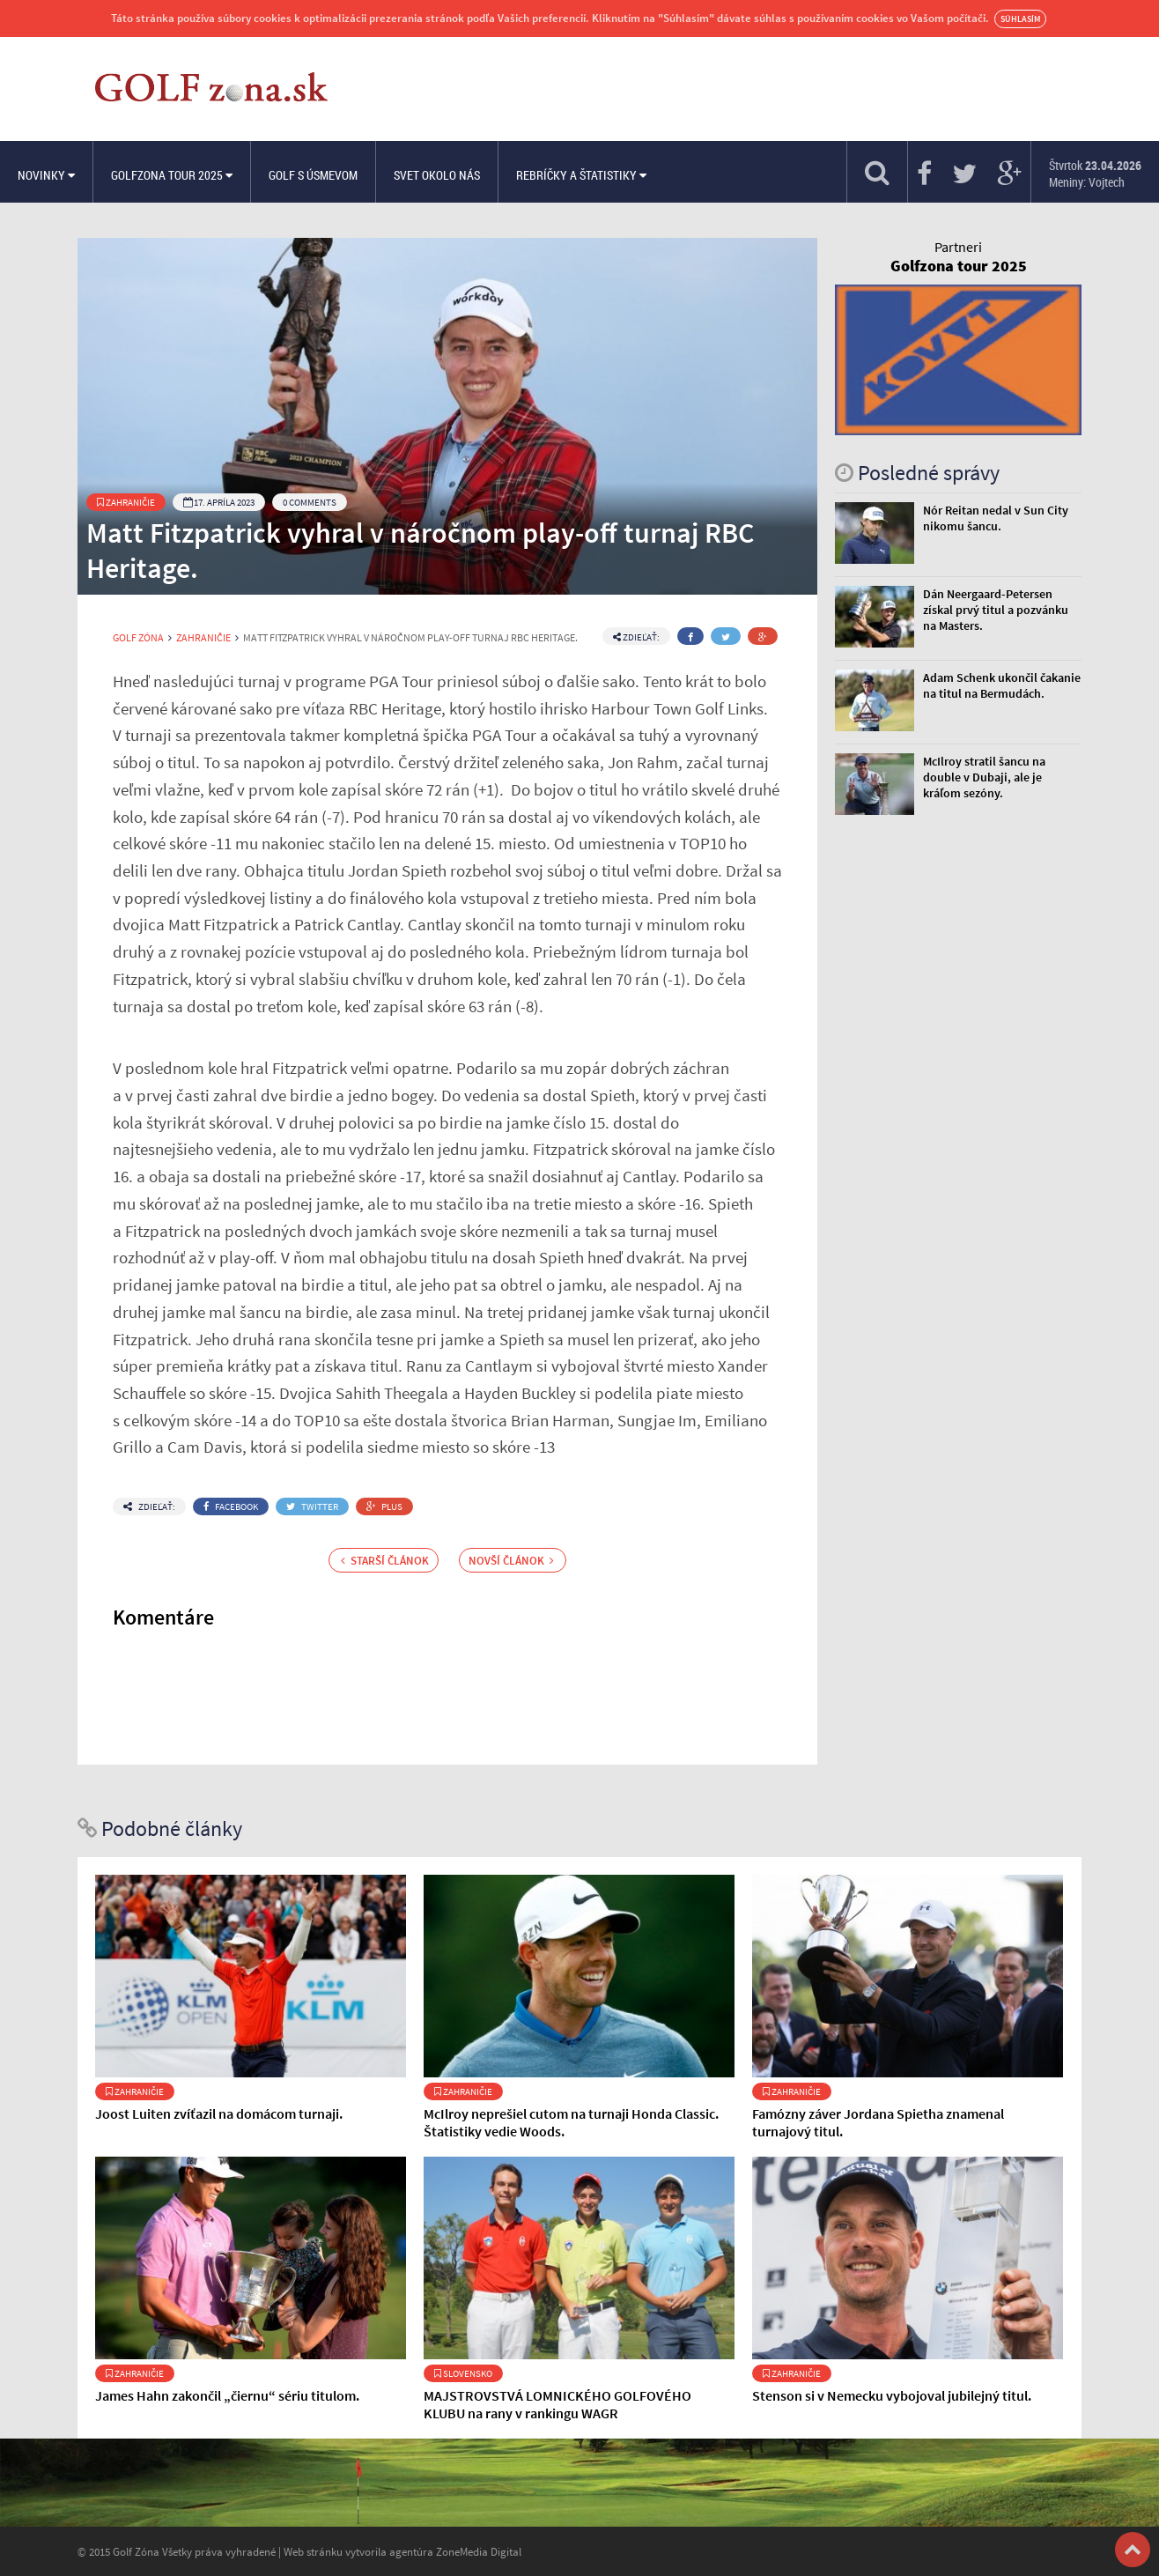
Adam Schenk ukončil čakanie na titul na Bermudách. (1002, 685)
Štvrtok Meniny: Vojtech (1095, 173)
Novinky (46, 175)
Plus (384, 1506)
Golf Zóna (138, 638)
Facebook (230, 1506)
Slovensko (463, 2373)
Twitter (312, 1506)
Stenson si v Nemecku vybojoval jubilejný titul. (891, 2395)
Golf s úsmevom (313, 175)
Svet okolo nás (437, 175)
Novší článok (511, 1560)
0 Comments (309, 502)
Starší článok (385, 1560)
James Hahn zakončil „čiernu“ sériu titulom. (227, 2395)
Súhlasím (1020, 19)
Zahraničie (126, 502)
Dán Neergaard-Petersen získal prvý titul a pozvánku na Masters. (995, 609)
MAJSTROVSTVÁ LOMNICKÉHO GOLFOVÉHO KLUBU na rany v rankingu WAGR (557, 2404)
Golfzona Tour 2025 (172, 175)
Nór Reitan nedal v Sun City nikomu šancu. (995, 518)
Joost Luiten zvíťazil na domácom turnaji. (219, 2113)
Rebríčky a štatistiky (581, 175)
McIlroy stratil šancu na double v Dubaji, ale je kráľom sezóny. (984, 777)
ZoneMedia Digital (478, 2551)
